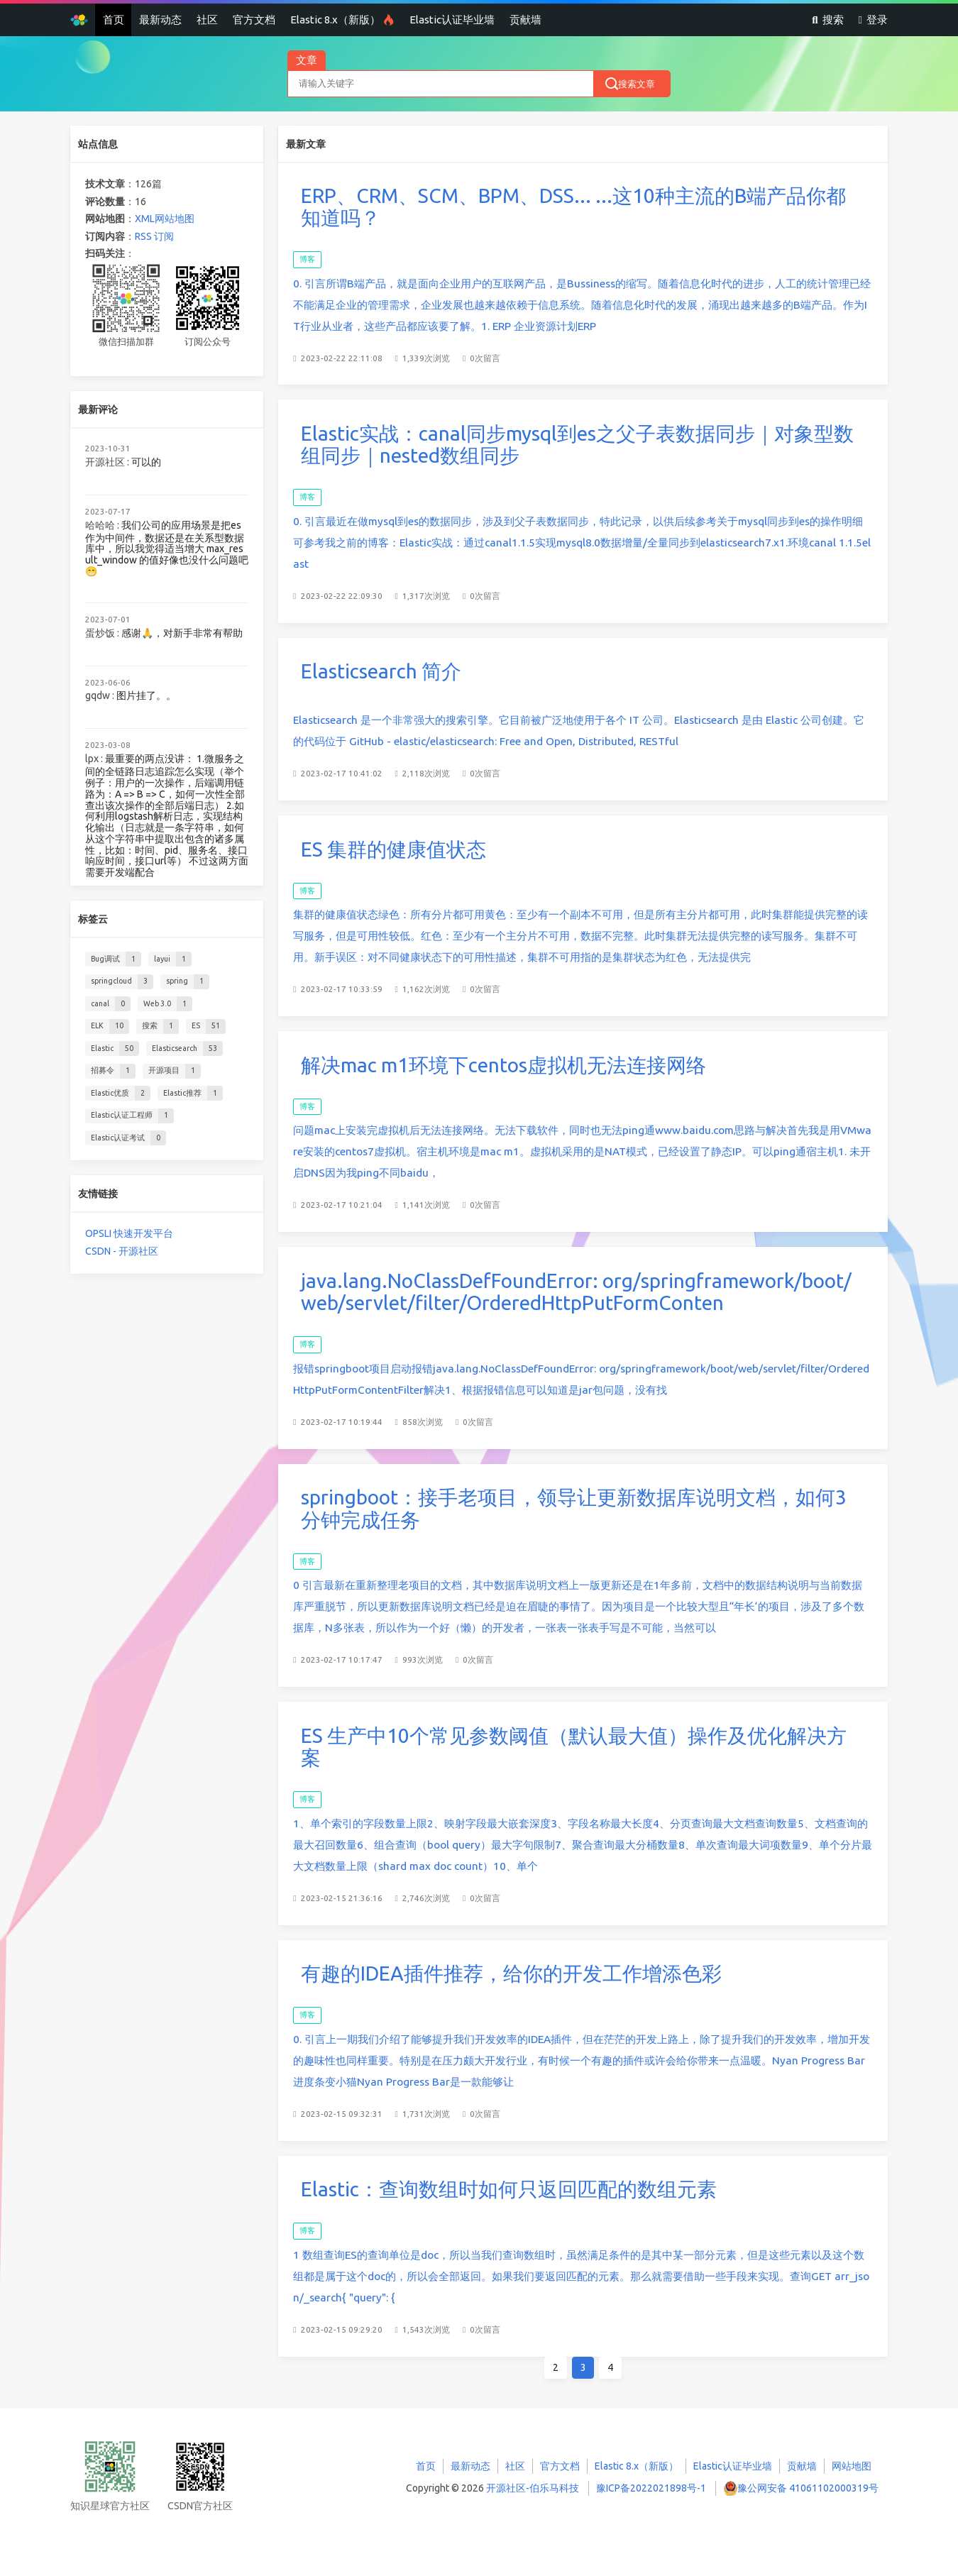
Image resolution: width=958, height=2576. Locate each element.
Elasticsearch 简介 (381, 671)
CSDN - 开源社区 (121, 1251)
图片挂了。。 (146, 695)
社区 (207, 19)
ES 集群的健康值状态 (393, 849)
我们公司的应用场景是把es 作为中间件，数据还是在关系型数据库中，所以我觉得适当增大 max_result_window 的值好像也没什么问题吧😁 (166, 548)
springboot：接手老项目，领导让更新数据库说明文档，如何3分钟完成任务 (575, 1500)
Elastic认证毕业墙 (452, 19)
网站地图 (851, 2466)
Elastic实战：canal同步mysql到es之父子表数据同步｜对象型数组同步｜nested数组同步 (577, 444)
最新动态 (160, 19)
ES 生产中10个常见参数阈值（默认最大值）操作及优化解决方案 (575, 1738)
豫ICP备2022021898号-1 (651, 2488)
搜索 (827, 20)
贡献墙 (525, 19)
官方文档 (254, 19)
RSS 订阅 (154, 236)
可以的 (146, 462)
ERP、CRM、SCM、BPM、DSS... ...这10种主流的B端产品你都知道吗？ (573, 207)
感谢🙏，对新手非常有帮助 (182, 633)
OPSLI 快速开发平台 (129, 1233)
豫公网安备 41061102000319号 (808, 2488)
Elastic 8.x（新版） (342, 19)
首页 (113, 19)
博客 (307, 259)
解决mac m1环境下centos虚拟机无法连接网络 (503, 1065)
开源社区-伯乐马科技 (532, 2488)
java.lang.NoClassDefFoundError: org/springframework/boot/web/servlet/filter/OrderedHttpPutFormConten (577, 1284)
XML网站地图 (164, 218)
